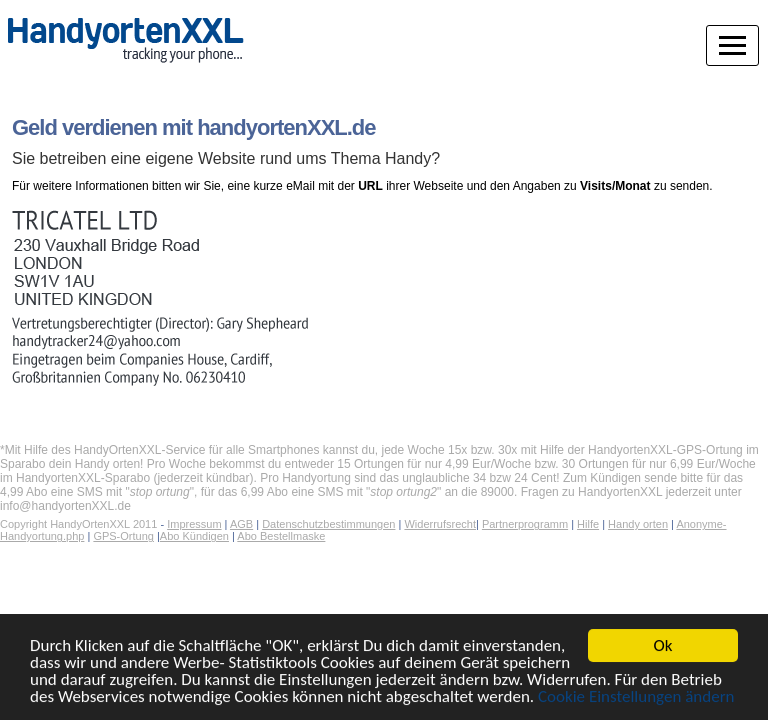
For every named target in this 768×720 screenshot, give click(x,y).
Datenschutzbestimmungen (328, 524)
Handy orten (638, 524)
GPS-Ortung (123, 536)
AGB (241, 524)
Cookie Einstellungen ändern (636, 698)
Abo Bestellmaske (281, 536)
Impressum (194, 524)
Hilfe (588, 524)
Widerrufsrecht (440, 524)
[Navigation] (732, 33)
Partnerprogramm (525, 524)
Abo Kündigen (194, 536)
